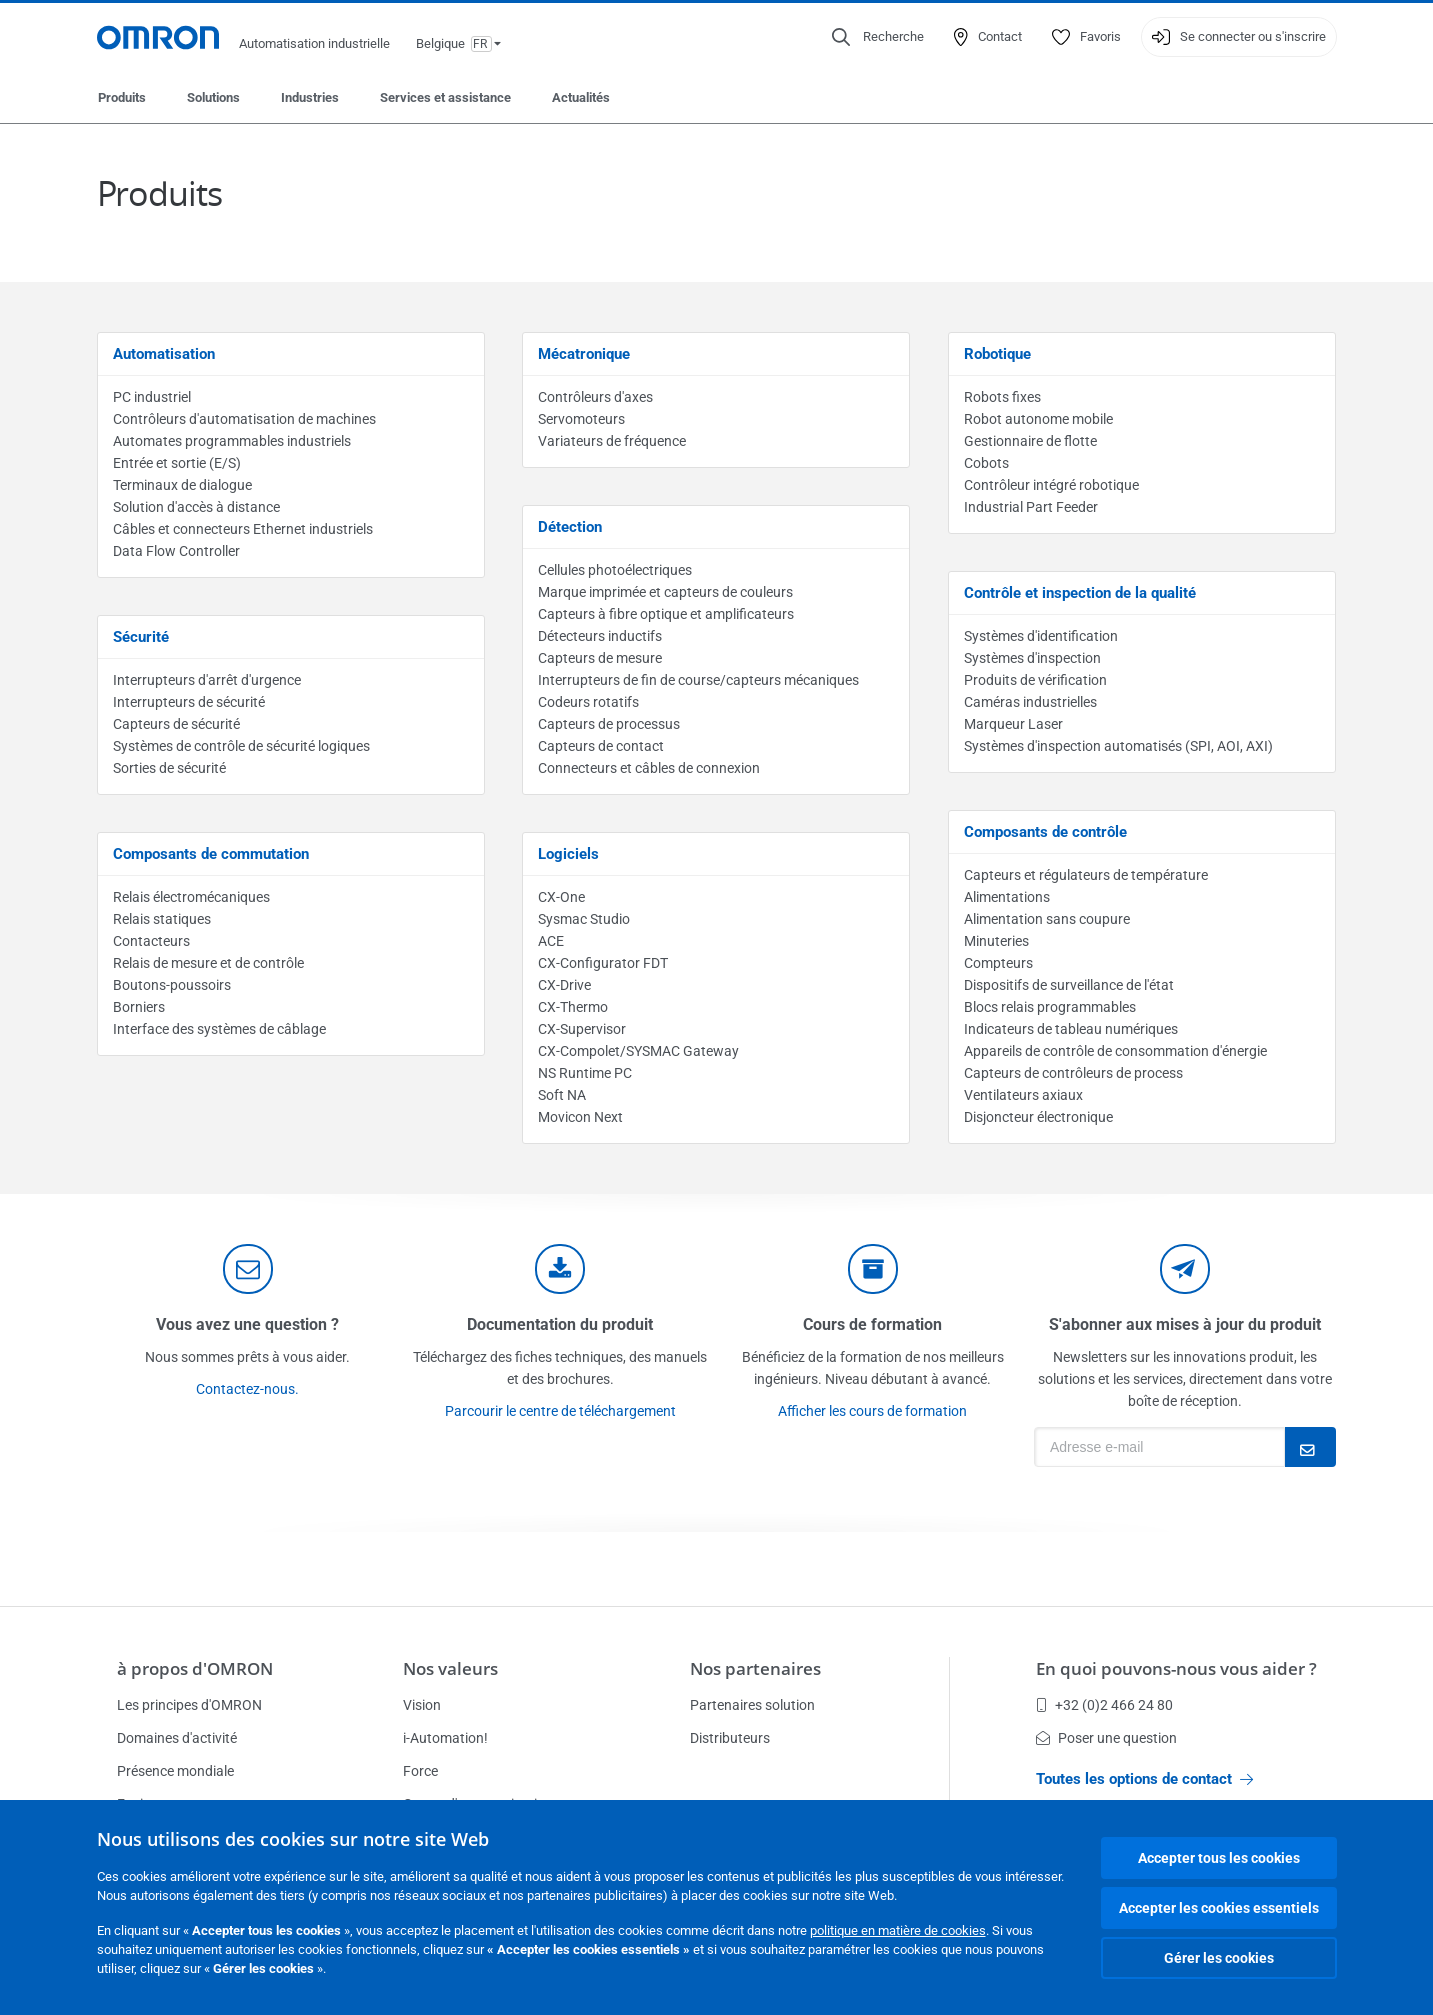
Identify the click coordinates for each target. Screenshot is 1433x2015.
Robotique (997, 354)
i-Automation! (445, 1738)
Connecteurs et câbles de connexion (649, 768)
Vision (422, 1705)
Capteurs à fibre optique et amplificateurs (666, 614)
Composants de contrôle (1045, 832)
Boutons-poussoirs (172, 985)
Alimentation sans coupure (1047, 919)
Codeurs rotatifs (588, 702)
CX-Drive (564, 985)
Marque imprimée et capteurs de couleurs (665, 592)
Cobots (986, 463)
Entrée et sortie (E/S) (177, 463)
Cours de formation (872, 1324)
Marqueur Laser (1013, 724)
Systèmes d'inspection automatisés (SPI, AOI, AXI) (1118, 746)
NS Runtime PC (585, 1073)
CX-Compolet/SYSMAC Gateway (638, 1051)
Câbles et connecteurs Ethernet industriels (243, 529)
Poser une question (1106, 1738)
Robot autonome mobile (1038, 419)
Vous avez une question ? (247, 1324)
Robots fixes (1002, 397)
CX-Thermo (573, 1007)
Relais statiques (162, 919)
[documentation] (560, 1269)
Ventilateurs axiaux (1023, 1095)
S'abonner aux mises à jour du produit (1185, 1324)
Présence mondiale (175, 1771)
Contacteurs (151, 941)
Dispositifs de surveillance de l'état (1069, 985)
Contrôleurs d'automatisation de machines (244, 419)
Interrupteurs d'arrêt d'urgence (207, 680)
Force (420, 1771)
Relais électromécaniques (191, 897)
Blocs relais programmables (1050, 1007)
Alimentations (1007, 897)
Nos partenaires (755, 1668)
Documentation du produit (560, 1324)
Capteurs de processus (609, 724)
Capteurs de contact (601, 746)
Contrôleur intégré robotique (1051, 485)
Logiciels (568, 854)
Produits (122, 97)
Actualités (581, 97)
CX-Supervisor (582, 1029)
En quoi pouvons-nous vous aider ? (1176, 1668)
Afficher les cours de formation (872, 1411)
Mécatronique (584, 354)
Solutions (213, 97)
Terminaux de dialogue (182, 485)
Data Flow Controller (176, 551)
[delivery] (873, 1269)
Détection (570, 527)
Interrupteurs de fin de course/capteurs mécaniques (698, 680)
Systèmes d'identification (1041, 636)
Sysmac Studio (584, 919)
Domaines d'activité (177, 1738)
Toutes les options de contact (1144, 1779)
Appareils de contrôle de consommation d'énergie (1115, 1051)
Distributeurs (730, 1738)
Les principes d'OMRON (189, 1705)
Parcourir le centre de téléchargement (560, 1411)
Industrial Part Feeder (1031, 507)
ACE (551, 941)
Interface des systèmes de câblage (219, 1029)
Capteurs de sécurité (176, 724)
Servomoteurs (581, 419)
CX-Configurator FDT (603, 963)
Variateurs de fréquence (612, 441)
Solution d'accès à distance (196, 507)
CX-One (561, 897)
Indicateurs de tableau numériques (1071, 1029)
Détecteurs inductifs (600, 636)
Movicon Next (580, 1117)
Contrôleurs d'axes (595, 397)
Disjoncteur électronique (1038, 1117)
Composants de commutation (211, 854)
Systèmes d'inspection (1032, 658)
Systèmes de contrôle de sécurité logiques (241, 746)
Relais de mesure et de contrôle (208, 963)
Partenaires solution (752, 1705)
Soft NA (562, 1095)
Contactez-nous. (247, 1389)
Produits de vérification (1035, 680)
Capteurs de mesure (600, 658)
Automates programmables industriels (232, 441)
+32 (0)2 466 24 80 (1104, 1705)
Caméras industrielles (1030, 702)
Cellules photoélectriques (615, 570)
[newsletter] (1185, 1269)
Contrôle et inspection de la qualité (1080, 593)
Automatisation (164, 354)
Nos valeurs (450, 1668)
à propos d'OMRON (195, 1668)
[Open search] (878, 37)
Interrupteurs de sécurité (189, 702)
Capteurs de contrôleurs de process (1073, 1073)
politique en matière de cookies (898, 1930)
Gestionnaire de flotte (1030, 441)
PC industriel (152, 397)
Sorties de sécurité (169, 768)
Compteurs (998, 963)
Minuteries (996, 941)
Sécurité (141, 637)
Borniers (139, 1007)
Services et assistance (445, 97)
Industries (310, 97)
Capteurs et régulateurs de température (1086, 875)
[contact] (248, 1269)
